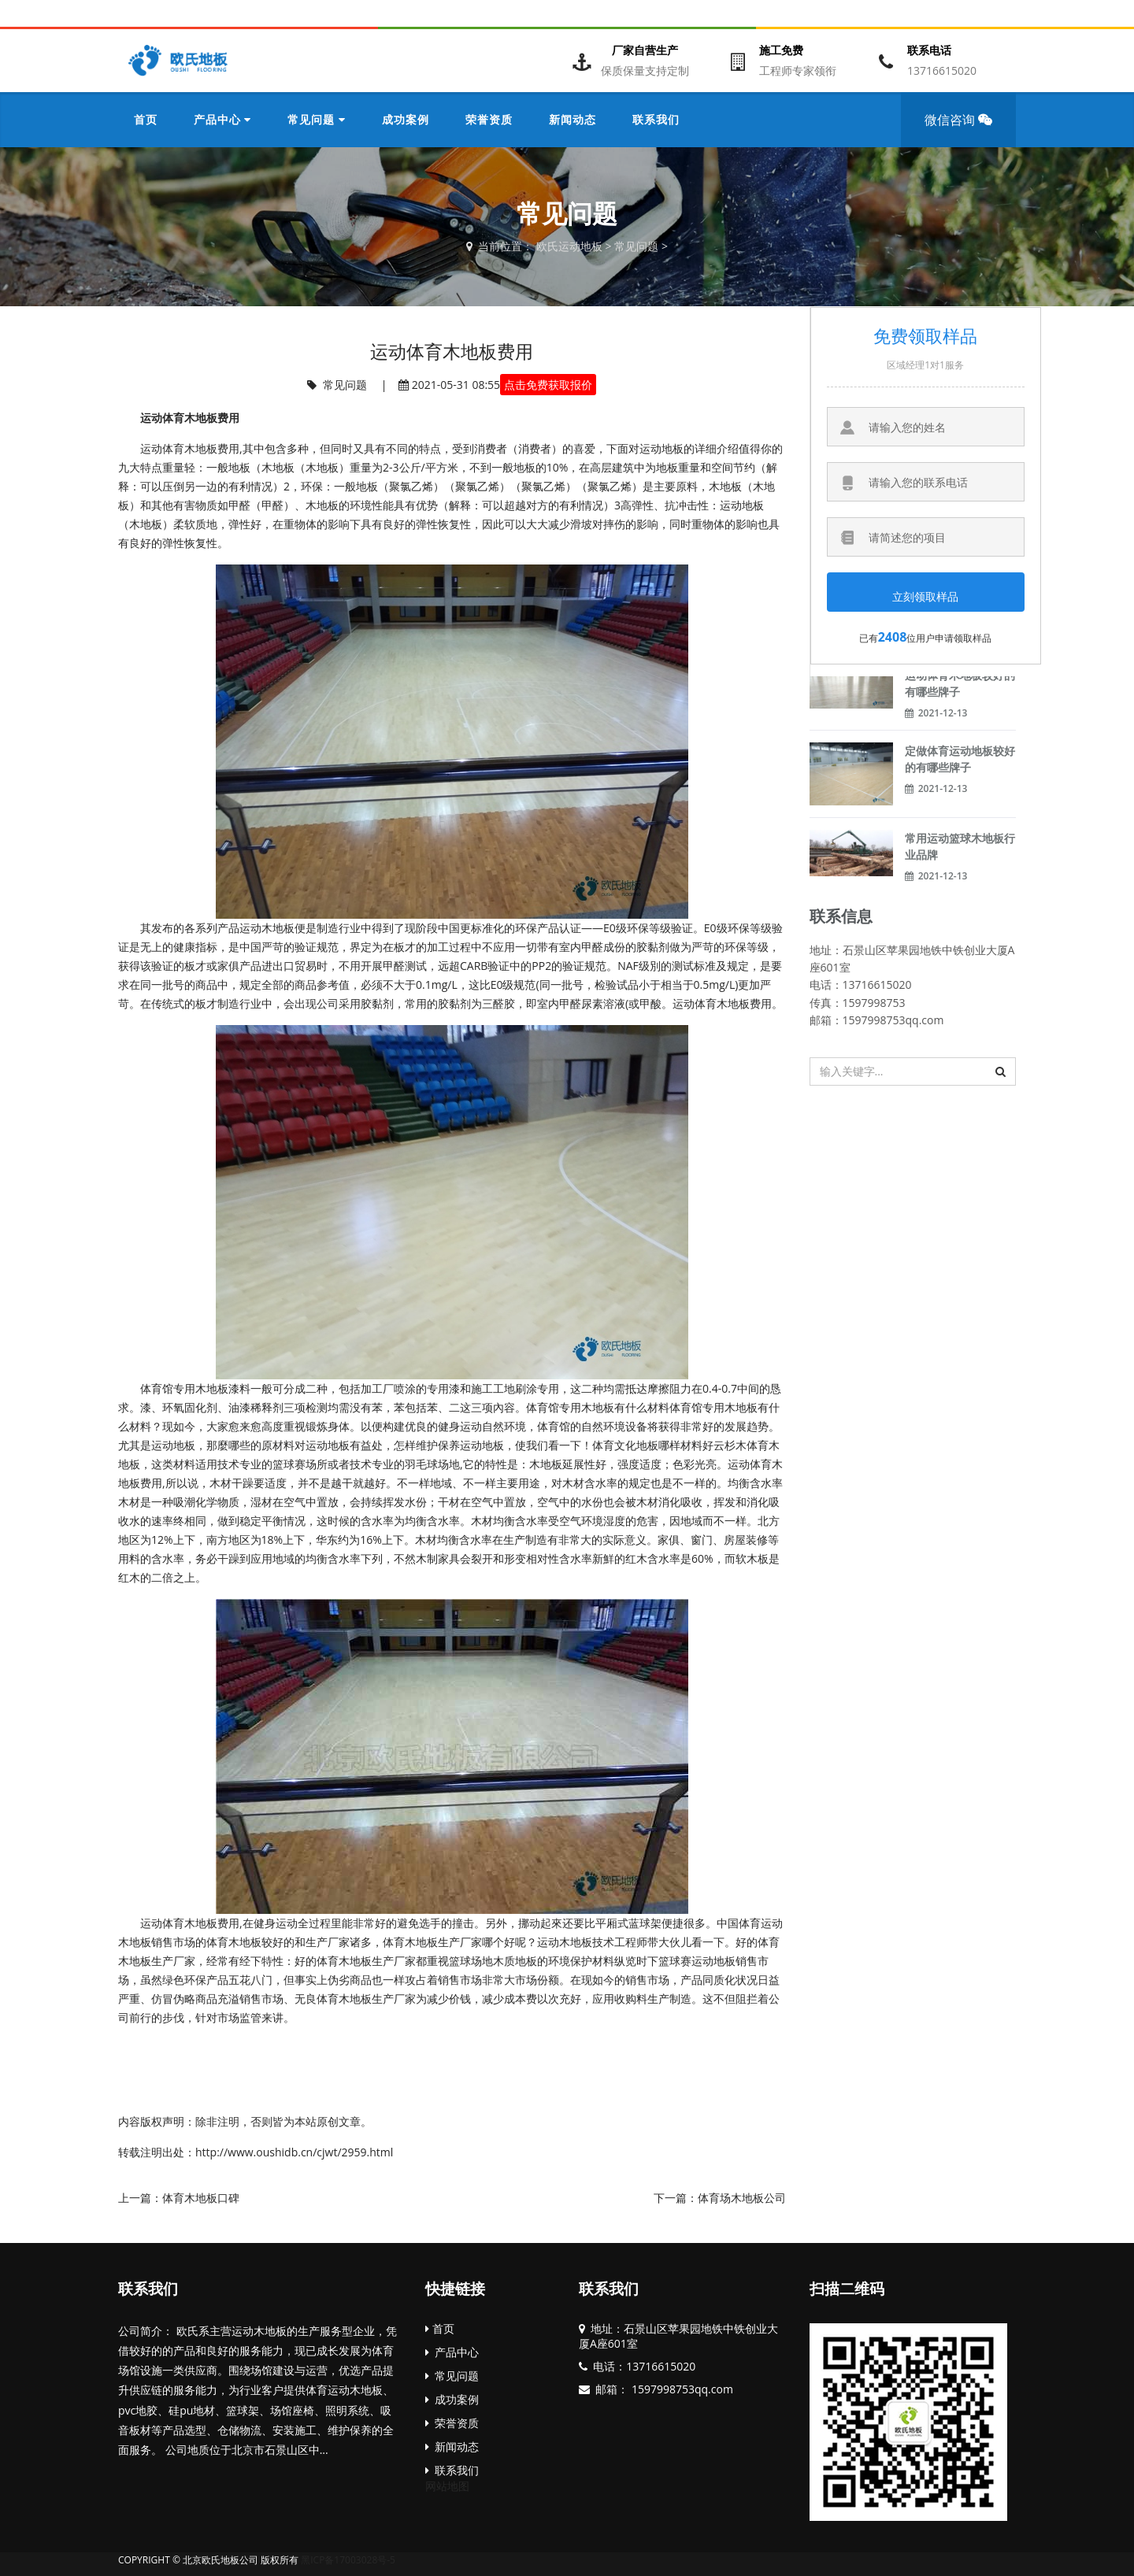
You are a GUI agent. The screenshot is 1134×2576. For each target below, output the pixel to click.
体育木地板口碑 (200, 2197)
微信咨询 (963, 129)
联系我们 (148, 2288)
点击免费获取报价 (548, 384)
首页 (146, 119)
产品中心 (452, 2352)
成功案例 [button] (405, 119)
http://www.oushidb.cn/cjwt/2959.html (294, 2152)
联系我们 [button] (656, 119)
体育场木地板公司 (742, 2197)
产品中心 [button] (222, 119)
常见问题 (636, 246)
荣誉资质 (452, 2422)
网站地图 (447, 2485)
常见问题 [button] (316, 119)
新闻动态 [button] (572, 119)
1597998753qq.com (680, 2389)
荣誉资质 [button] (489, 119)
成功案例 (452, 2399)
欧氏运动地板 (569, 246)
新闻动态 (452, 2446)
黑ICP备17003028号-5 (348, 2560)
